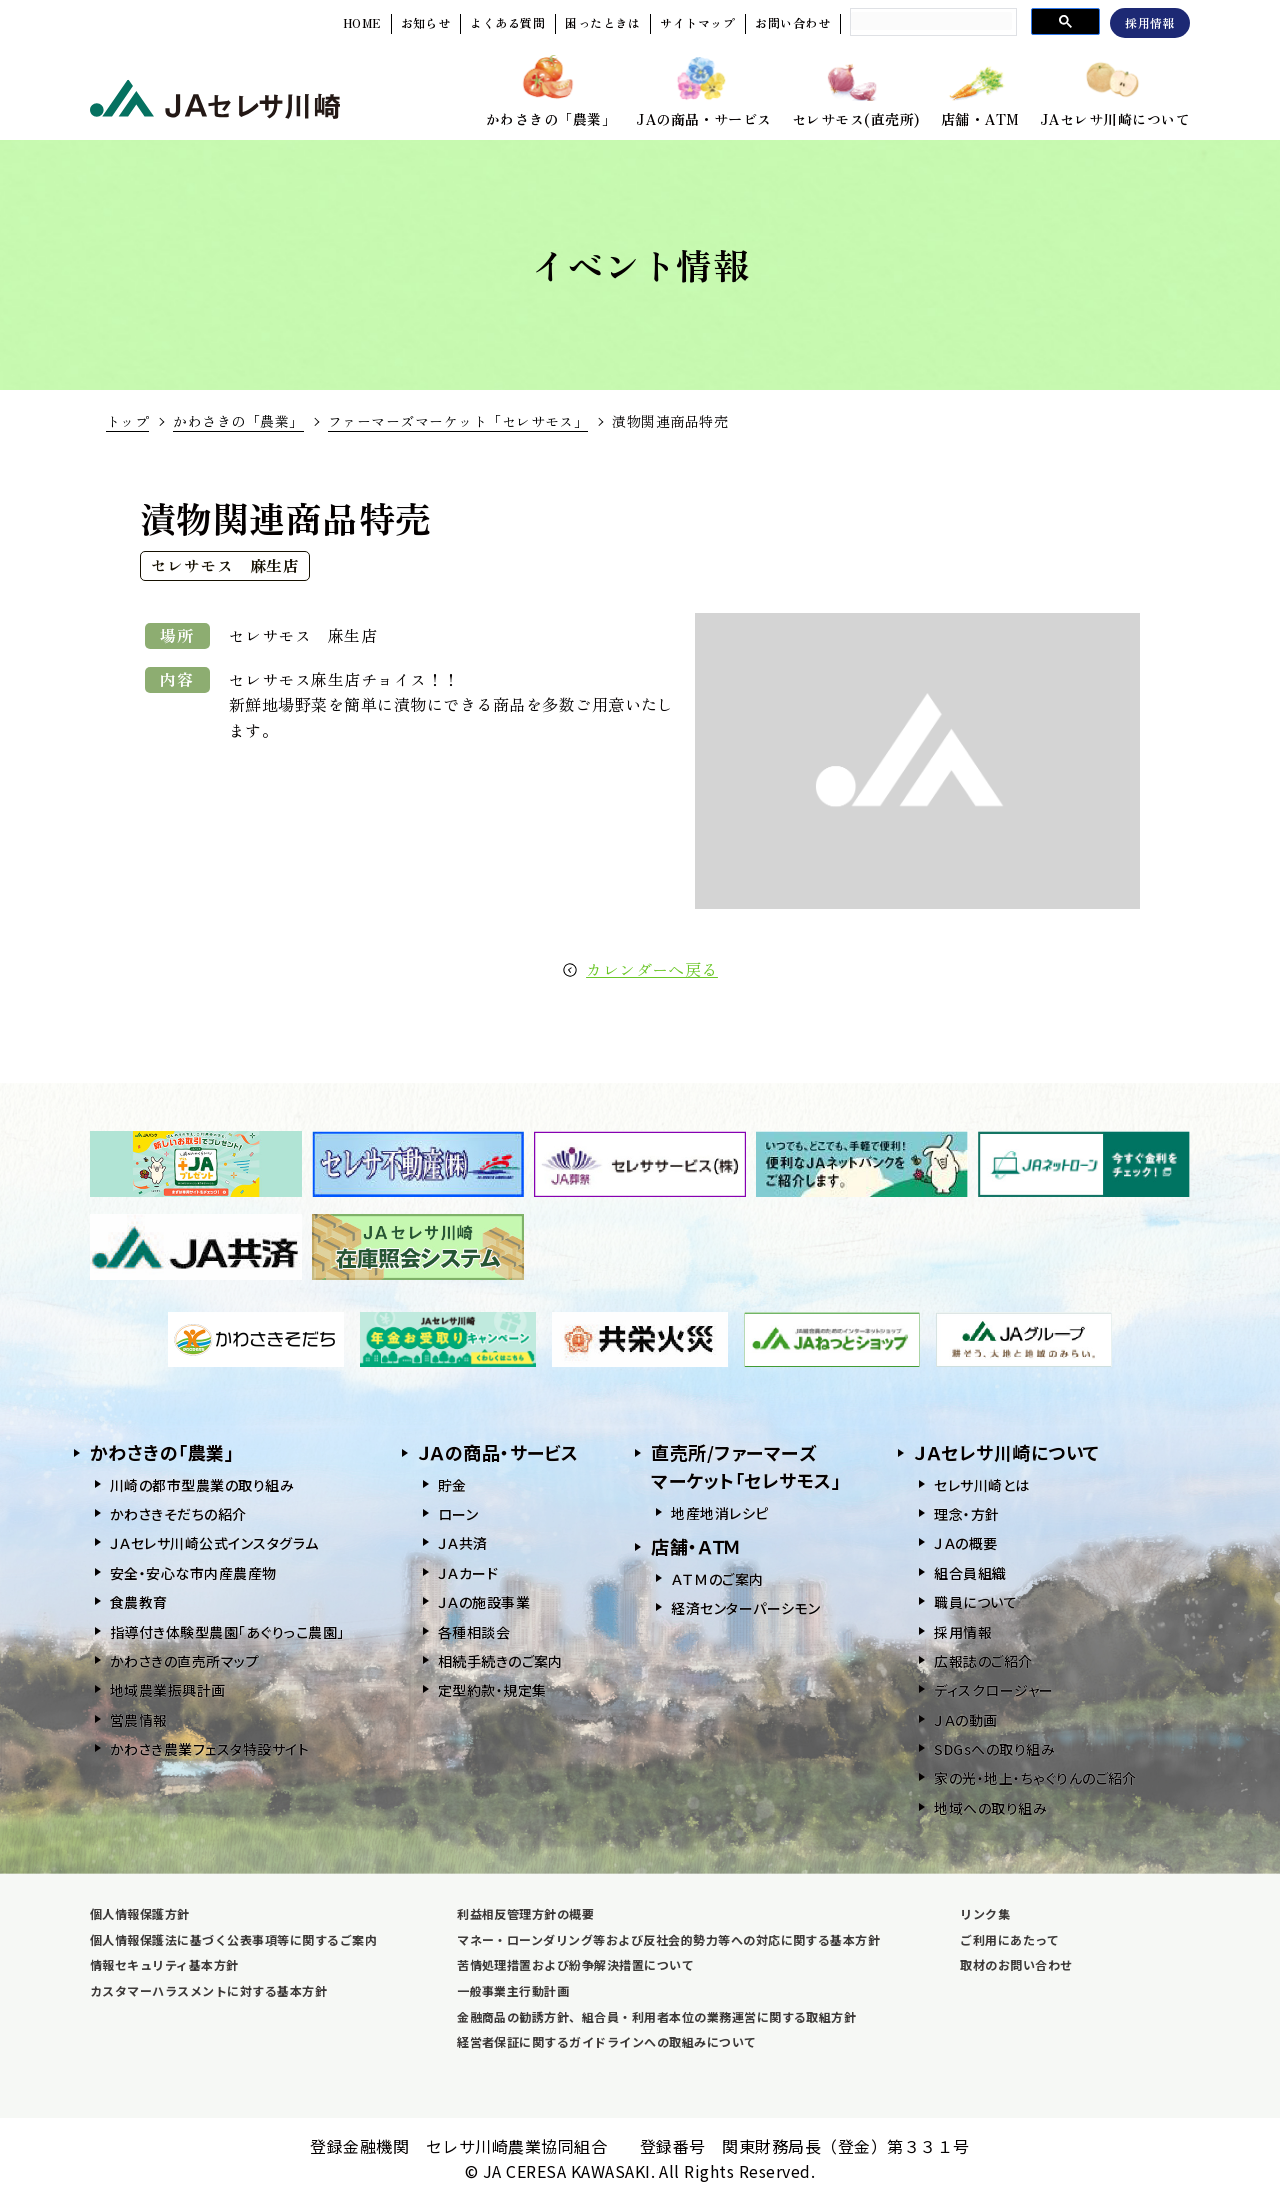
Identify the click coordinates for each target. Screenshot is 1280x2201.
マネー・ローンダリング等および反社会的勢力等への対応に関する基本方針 (668, 1939)
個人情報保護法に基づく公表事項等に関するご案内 (233, 1939)
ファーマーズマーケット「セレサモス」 (458, 421)
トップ (127, 421)
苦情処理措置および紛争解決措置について (575, 1964)
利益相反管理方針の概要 (525, 1913)
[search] (931, 21)
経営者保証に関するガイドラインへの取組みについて (607, 2041)
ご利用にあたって (1009, 1939)
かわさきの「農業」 (238, 421)
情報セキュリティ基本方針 (164, 1964)
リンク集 (985, 1913)
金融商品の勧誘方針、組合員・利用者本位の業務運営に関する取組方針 (656, 2016)
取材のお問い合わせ (1016, 1964)
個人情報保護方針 (140, 1913)
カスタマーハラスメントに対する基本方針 (208, 1990)
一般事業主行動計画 (513, 1990)
